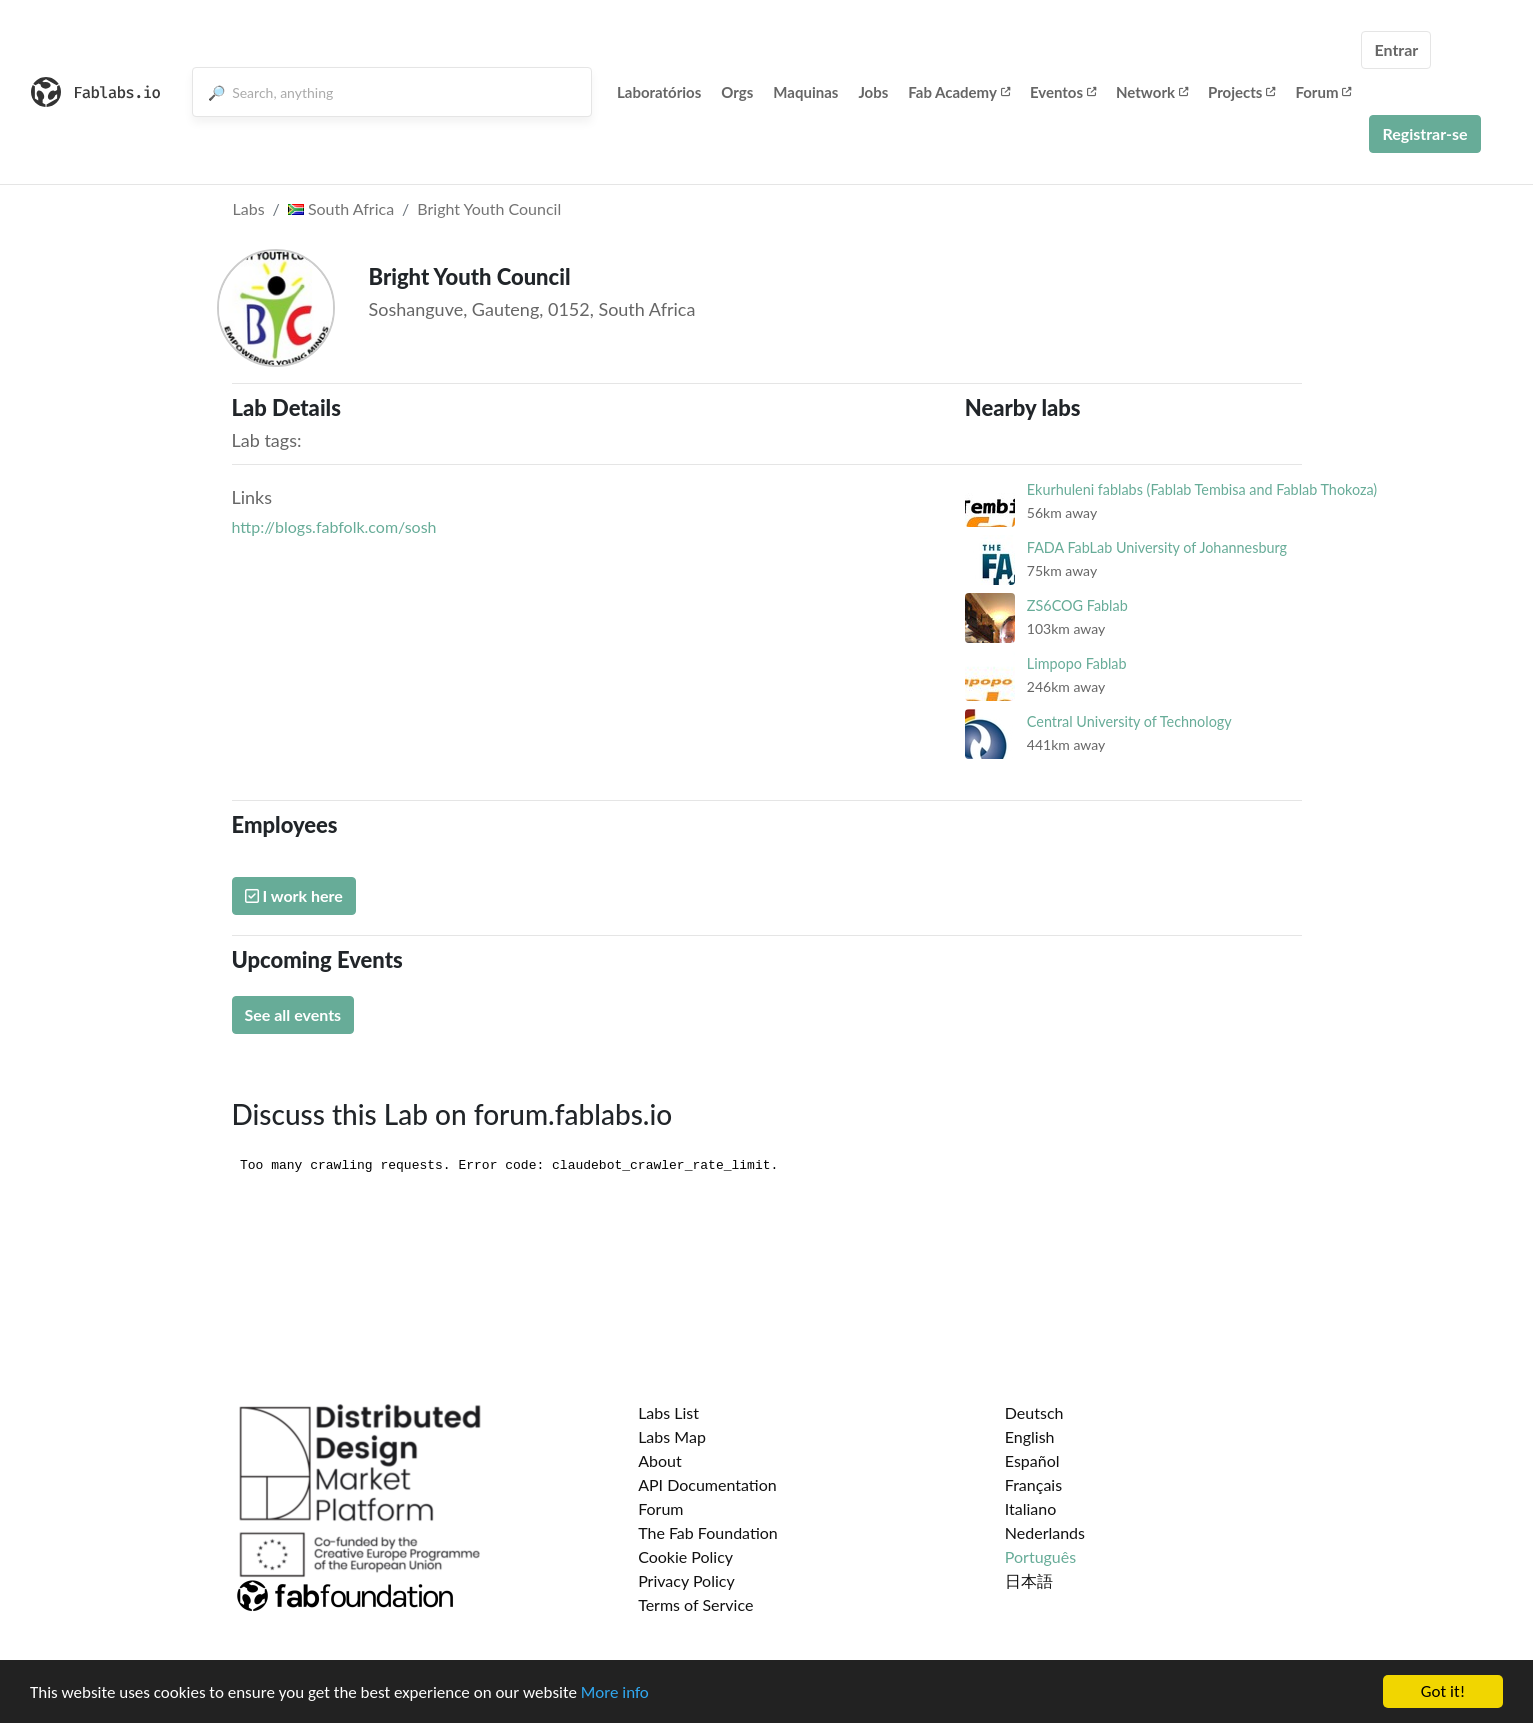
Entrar (1396, 49)
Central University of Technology (1129, 721)
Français (1033, 1484)
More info (615, 1692)
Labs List (668, 1412)
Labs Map (672, 1436)
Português (1040, 1556)
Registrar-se (1424, 133)
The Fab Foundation (708, 1532)
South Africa (341, 208)
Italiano (1031, 1508)
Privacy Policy (686, 1580)
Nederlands (1045, 1532)
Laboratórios (659, 92)
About (660, 1460)
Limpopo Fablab (1077, 663)
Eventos (1063, 92)
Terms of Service (695, 1604)
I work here (294, 895)
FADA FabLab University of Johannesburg (1157, 547)
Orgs (737, 92)
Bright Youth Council (489, 208)
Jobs (873, 92)
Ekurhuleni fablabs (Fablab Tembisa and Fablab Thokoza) (1202, 489)
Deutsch (1034, 1412)
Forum (1323, 92)
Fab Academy (959, 92)
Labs (249, 208)
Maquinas (805, 92)
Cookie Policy (685, 1556)
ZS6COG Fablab (1077, 605)
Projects (1241, 92)
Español (1032, 1460)
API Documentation (707, 1484)
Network (1152, 92)
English (1030, 1436)
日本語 (1029, 1580)
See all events (293, 1014)
